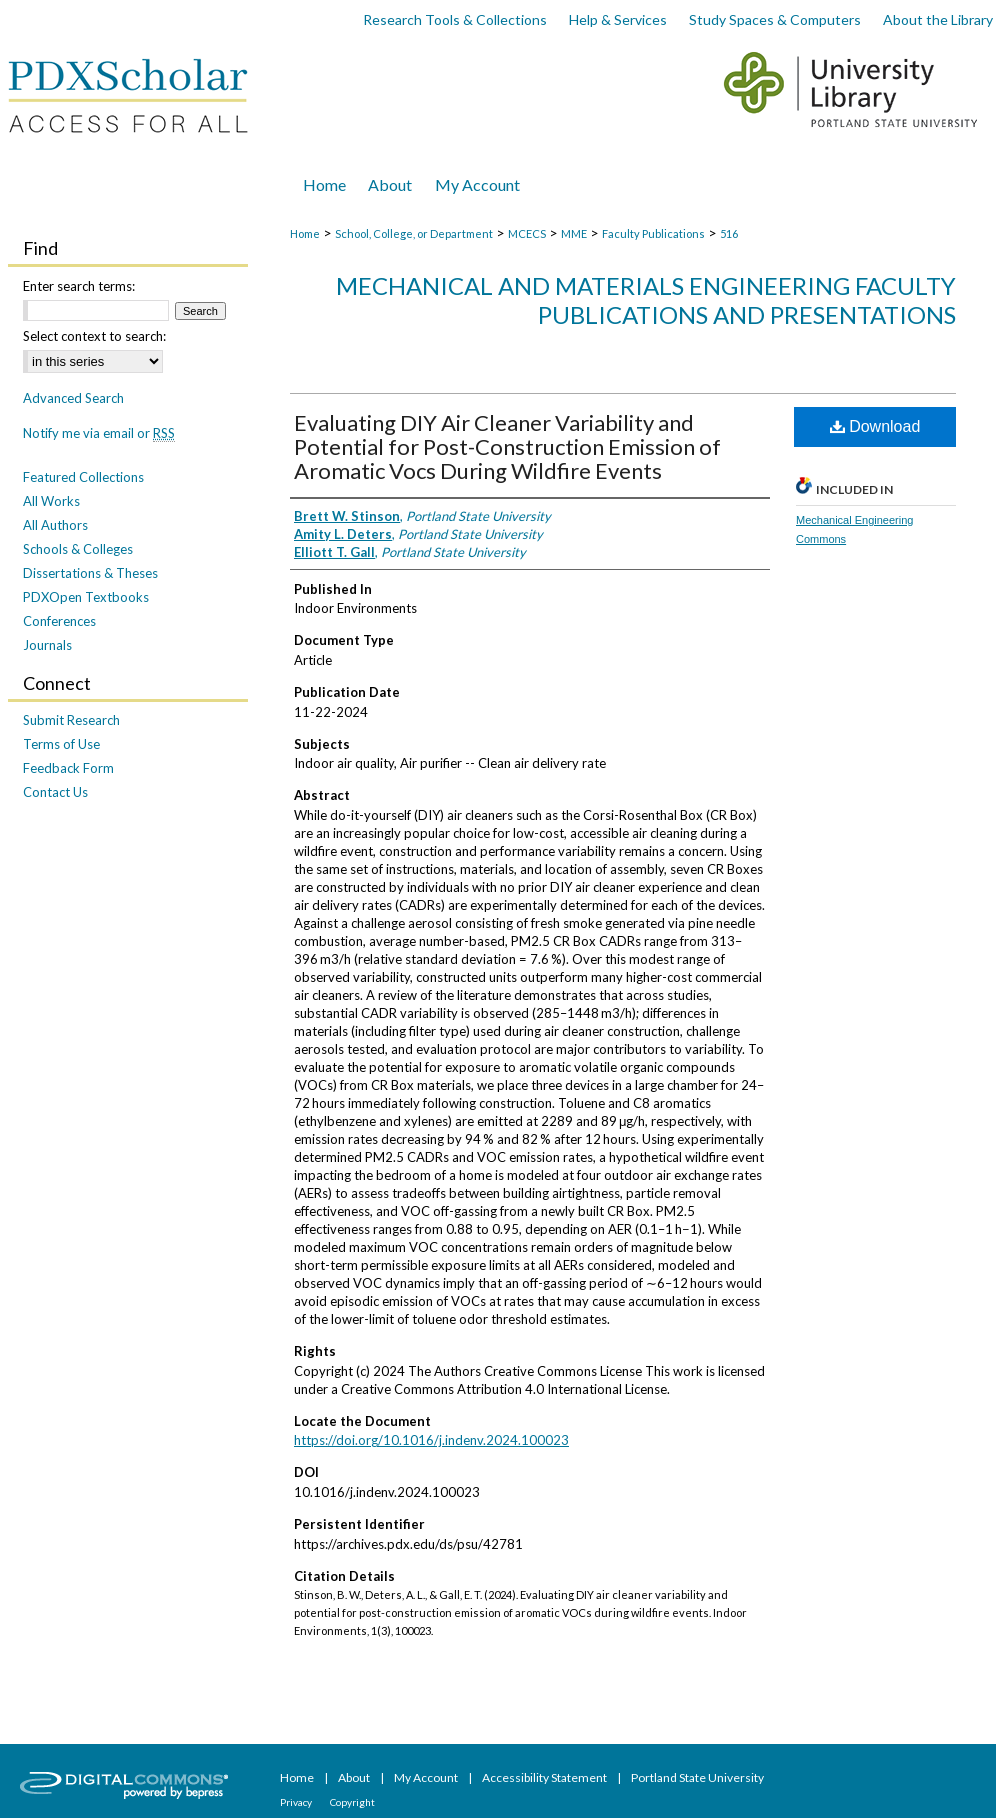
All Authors (55, 525)
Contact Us (55, 792)
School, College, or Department (414, 233)
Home (305, 233)
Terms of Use (61, 744)
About (355, 1777)
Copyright (352, 1802)
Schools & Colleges (78, 549)
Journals (47, 645)
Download (875, 426)
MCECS (527, 233)
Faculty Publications (653, 233)
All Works (51, 501)
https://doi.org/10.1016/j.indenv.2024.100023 (431, 1440)
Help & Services (618, 19)
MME (574, 233)
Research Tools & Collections (455, 19)
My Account (427, 1777)
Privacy (297, 1802)
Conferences (59, 621)
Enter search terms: (79, 286)
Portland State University (697, 1777)
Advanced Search (73, 398)
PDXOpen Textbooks (86, 597)
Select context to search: (94, 336)
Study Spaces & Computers (775, 19)
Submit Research (71, 720)
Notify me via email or (99, 433)
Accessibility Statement (545, 1777)
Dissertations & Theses (90, 573)
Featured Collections (83, 477)
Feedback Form (68, 768)
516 (729, 233)
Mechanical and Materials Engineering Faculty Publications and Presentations (646, 300)
